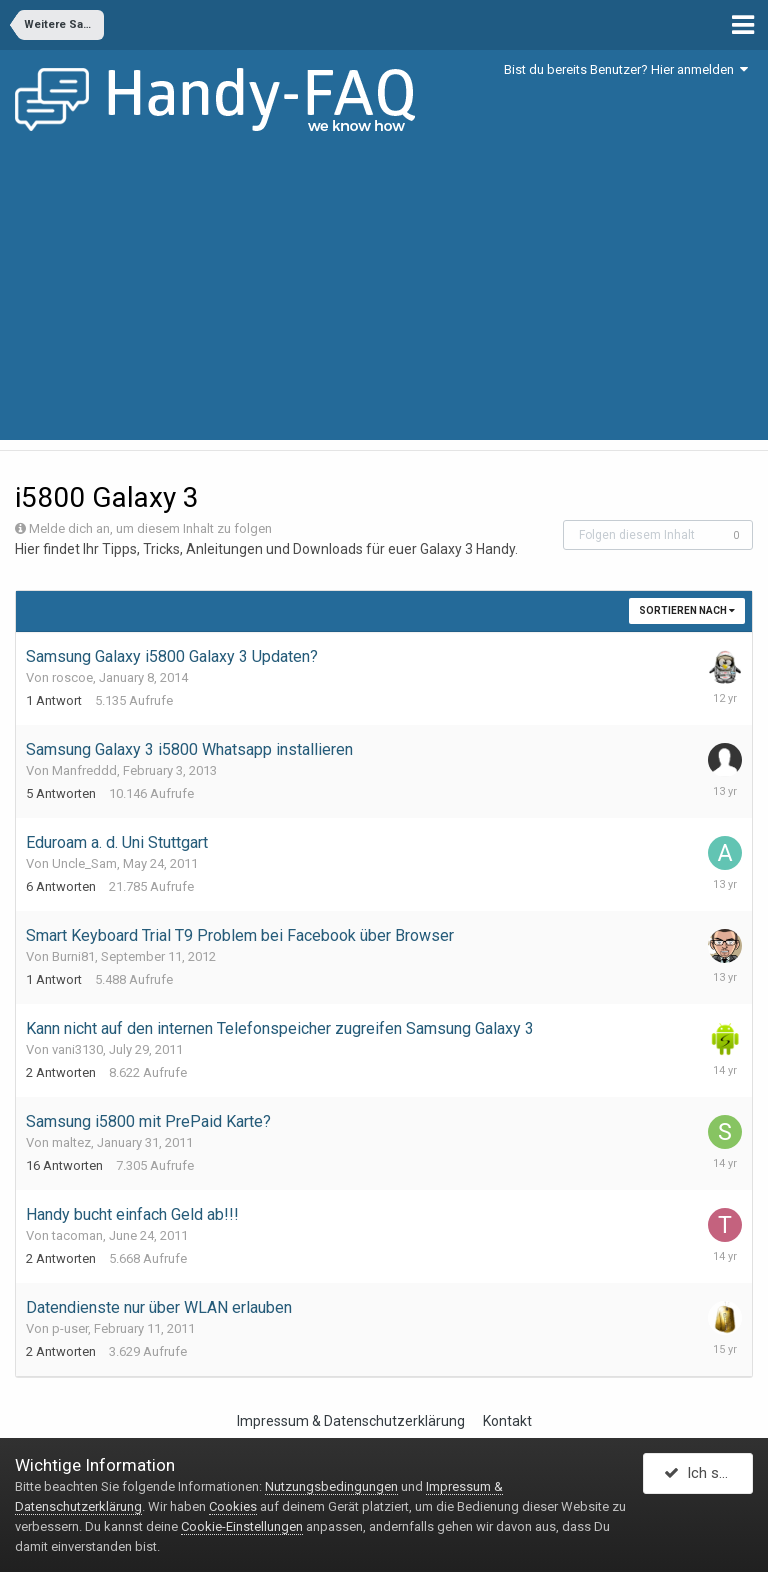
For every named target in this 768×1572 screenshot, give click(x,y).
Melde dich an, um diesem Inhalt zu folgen (150, 528)
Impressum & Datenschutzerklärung (351, 1421)
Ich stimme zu (708, 1475)
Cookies (233, 1506)
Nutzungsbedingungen (331, 1486)
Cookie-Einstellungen (242, 1526)
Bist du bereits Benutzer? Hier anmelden (626, 69)
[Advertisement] (384, 300)
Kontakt (507, 1421)
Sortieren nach (687, 610)
